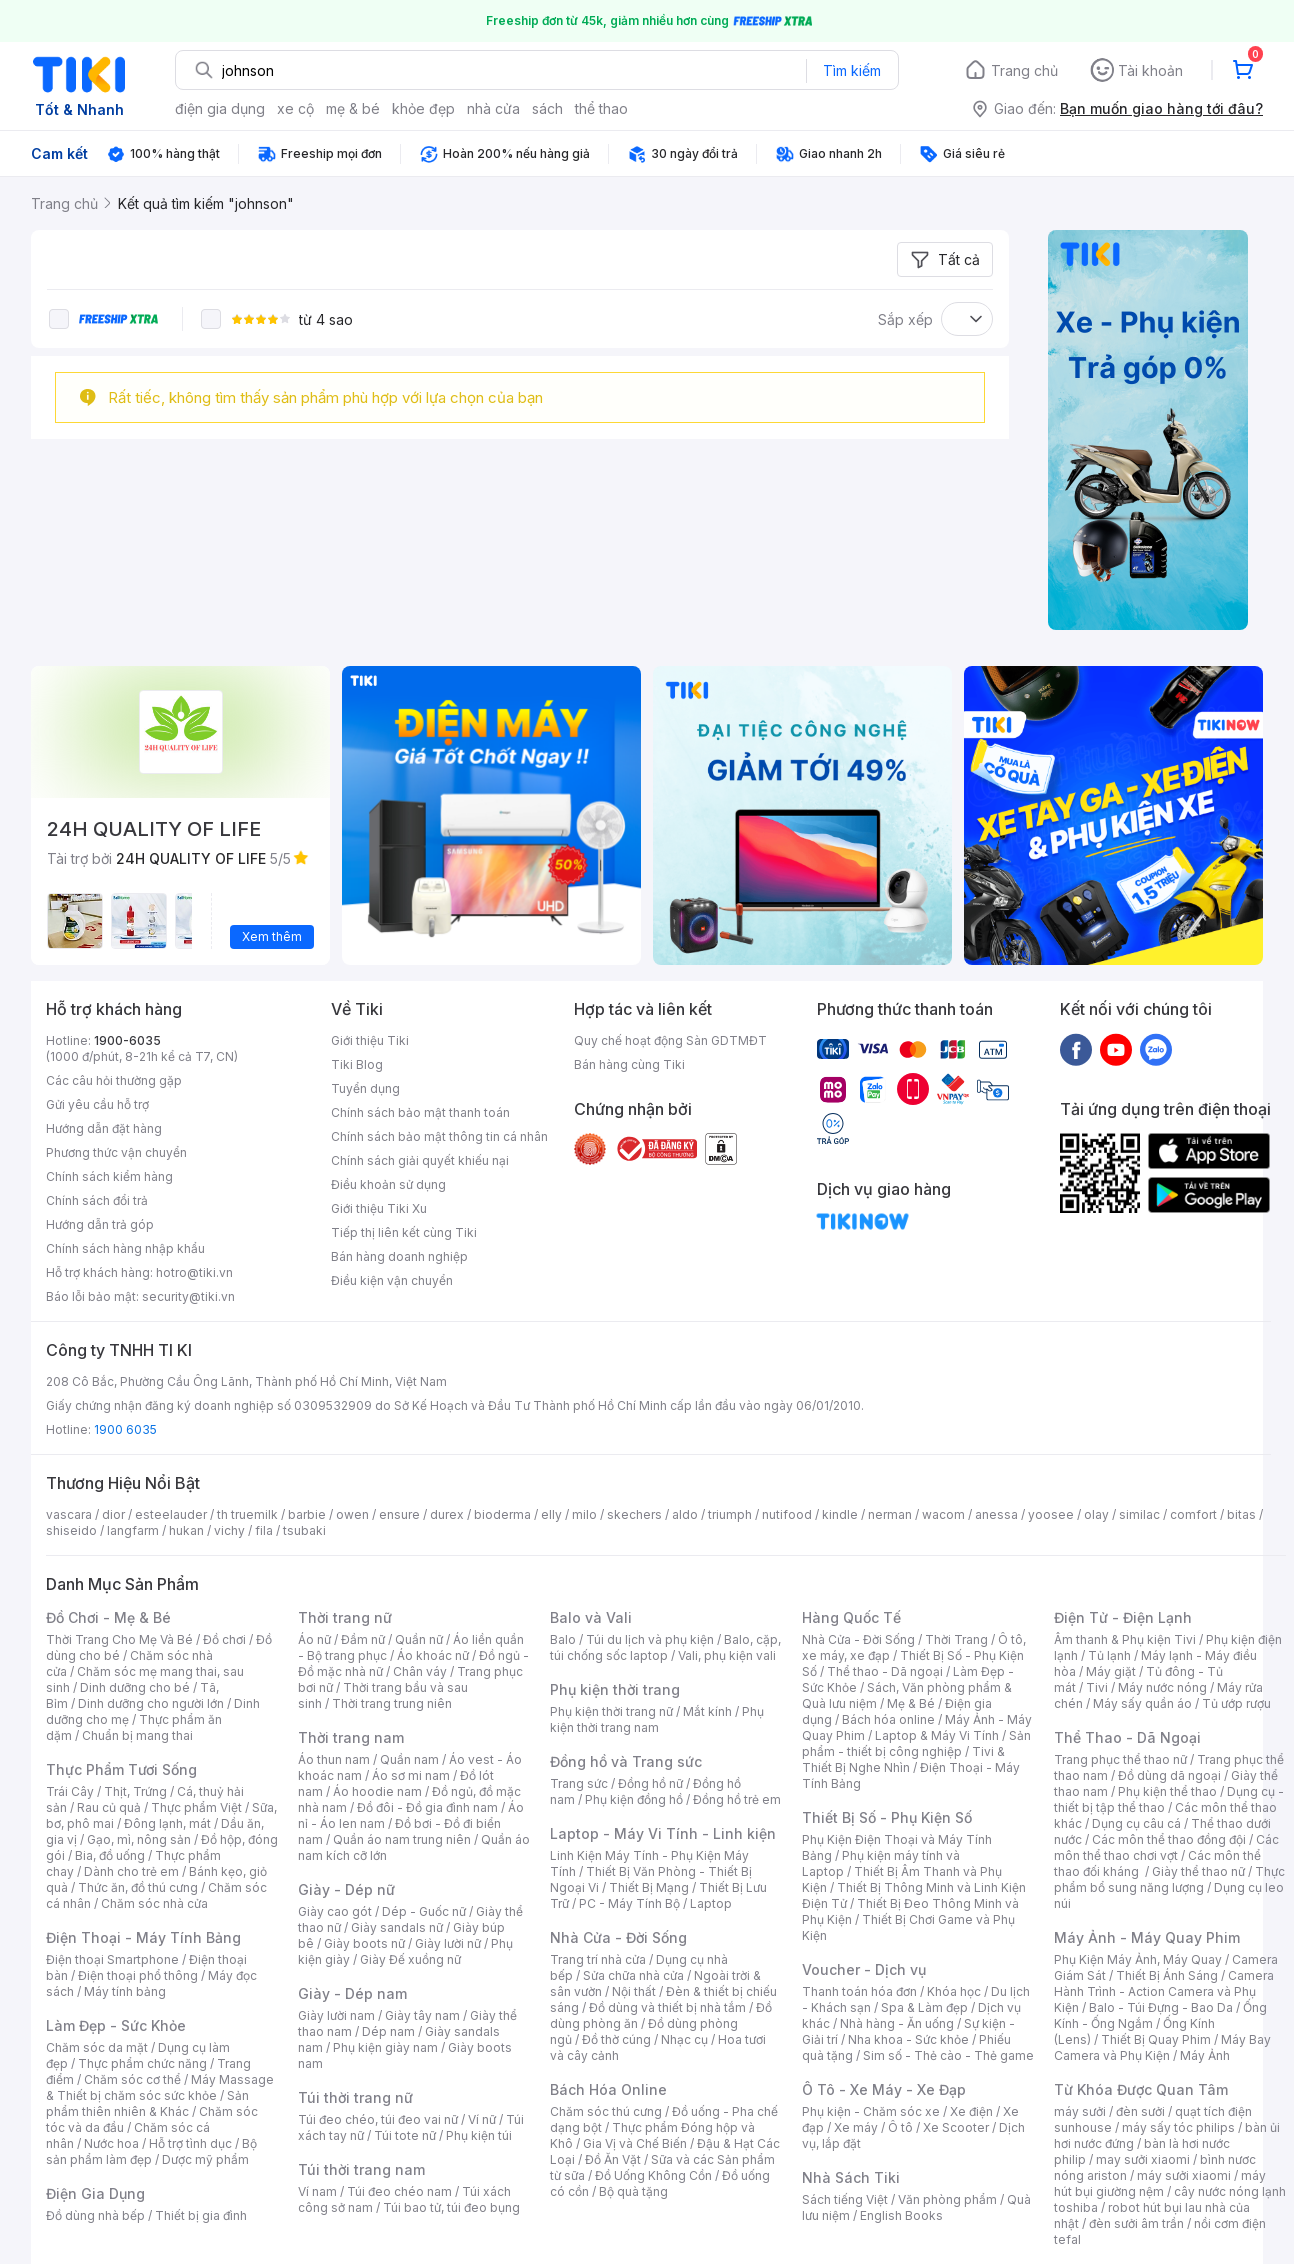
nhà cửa (493, 108)
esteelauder (171, 1514)
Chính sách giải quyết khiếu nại (420, 1160)
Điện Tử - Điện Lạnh (1123, 1617)
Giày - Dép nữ (346, 1889)
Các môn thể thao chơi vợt (1166, 1847)
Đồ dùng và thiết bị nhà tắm (667, 2007)
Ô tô (900, 2127)
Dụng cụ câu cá (1136, 1823)
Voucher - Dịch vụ (864, 1969)
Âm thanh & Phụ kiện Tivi (1125, 1639)
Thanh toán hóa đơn (859, 1991)
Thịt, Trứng (135, 1791)
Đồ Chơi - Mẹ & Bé (108, 1617)
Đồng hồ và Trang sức (626, 1761)
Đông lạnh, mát (167, 1823)
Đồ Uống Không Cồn (653, 2175)
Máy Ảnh (1205, 2055)
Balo (563, 1639)
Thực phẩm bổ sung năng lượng (1169, 1879)
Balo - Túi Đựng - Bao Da (1161, 2007)
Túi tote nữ (405, 2135)
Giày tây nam (422, 2015)
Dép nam (388, 2031)
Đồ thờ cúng (616, 2039)
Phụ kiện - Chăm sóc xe (871, 2111)
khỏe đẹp (423, 108)
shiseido (71, 1530)
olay (1096, 1514)
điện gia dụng (220, 108)
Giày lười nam (336, 2015)
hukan (186, 1530)
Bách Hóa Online (608, 2089)
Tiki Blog (357, 1064)
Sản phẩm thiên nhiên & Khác (147, 2103)
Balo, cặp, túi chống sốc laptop (665, 1647)
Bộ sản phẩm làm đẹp (151, 2151)
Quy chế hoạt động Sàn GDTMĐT (670, 1040)
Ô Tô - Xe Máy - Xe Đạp (884, 2089)
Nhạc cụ (684, 2039)
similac (1139, 1514)
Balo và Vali (591, 1617)
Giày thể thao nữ (1198, 1871)
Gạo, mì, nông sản (139, 1839)
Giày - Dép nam (352, 1993)
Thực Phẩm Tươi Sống (121, 1769)
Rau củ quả (109, 1807)
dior (113, 1514)
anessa (996, 1514)
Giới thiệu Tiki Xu (379, 1208)
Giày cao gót (335, 1911)
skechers (634, 1514)
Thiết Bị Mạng (649, 1887)
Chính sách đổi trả (97, 1200)
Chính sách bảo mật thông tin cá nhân (439, 1136)
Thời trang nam (351, 1737)
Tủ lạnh (1109, 1655)
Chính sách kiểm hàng (109, 1176)
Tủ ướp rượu (1236, 1703)
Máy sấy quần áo (1142, 1703)
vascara (69, 1514)
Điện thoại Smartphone (112, 1959)
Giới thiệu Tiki (370, 1040)
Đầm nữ (363, 1639)
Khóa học (954, 1991)
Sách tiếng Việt (845, 2199)
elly (551, 1514)
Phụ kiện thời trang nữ (611, 1711)
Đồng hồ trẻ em (737, 1799)
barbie (307, 1514)
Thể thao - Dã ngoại (885, 1671)
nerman (890, 1514)
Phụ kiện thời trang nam (657, 1719)
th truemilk (247, 1514)
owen (352, 1514)
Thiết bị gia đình (201, 2215)
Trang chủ (1024, 70)
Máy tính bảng (125, 1991)
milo (584, 1514)
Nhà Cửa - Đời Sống (618, 1937)
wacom (943, 1514)
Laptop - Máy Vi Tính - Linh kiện (663, 1833)
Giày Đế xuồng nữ (410, 1959)
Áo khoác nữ (433, 1655)
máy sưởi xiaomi (1184, 2175)
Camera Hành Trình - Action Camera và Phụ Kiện (1164, 1991)
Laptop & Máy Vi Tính (937, 1735)
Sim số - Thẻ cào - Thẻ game (948, 2055)
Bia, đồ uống (110, 1855)
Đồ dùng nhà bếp (95, 2215)
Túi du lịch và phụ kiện (650, 1639)
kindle (840, 1514)
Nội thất (634, 1991)
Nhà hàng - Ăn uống (897, 2023)
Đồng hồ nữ (650, 1783)
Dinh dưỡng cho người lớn (151, 1703)
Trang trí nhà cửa (598, 1959)
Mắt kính (707, 1711)
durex (447, 1514)
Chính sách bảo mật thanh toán (420, 1112)
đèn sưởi (1140, 2111)
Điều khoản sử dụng (388, 1184)
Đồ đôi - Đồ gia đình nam (427, 1807)
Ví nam (317, 2191)
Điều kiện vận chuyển (392, 1280)
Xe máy (856, 2127)
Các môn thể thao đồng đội (1169, 1839)
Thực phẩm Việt (196, 1807)
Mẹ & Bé (911, 1703)
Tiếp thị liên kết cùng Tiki (404, 1232)
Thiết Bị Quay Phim (1156, 2039)
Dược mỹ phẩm (205, 2159)
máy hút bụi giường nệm (1160, 2183)
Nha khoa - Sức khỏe (908, 2039)
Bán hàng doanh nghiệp (399, 1256)
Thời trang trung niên (392, 1703)
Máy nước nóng (1162, 1687)
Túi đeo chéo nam (399, 2191)
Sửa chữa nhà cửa (633, 1975)
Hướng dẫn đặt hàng (104, 1128)
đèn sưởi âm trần (1136, 2223)
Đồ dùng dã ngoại (1169, 1775)
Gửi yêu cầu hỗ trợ (97, 1104)
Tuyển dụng (365, 1088)
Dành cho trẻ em (131, 1871)
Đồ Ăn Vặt (613, 2159)
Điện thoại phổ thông (138, 1975)
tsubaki (304, 1530)
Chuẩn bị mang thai (137, 1735)
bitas (1241, 1514)
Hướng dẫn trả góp (100, 1224)
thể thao (601, 108)
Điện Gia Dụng (95, 2193)
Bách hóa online (888, 1719)
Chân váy (420, 1671)
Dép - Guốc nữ (424, 1911)
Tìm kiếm (852, 70)
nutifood (787, 1514)
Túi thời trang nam (361, 2169)
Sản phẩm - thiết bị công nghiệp (916, 1743)
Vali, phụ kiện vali (727, 1655)
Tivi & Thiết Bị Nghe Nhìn (903, 1759)
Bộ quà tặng (633, 2191)
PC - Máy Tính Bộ (629, 1903)
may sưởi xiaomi (1143, 2159)
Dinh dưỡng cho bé (135, 1687)
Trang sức (579, 1783)
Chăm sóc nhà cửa (154, 1903)
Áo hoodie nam (377, 1791)
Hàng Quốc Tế (851, 1617)
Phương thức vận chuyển (116, 1152)
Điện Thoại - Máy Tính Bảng (143, 1937)
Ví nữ (482, 2119)
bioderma (502, 1514)
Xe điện (971, 2111)
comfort (1193, 1514)
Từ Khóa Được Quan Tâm (1141, 2089)
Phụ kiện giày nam (385, 2047)
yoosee (1051, 1514)
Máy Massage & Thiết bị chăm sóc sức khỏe (160, 2087)
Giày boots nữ (364, 1943)
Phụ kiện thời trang (615, 1689)
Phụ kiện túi (479, 2135)
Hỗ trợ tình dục (190, 2143)
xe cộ (295, 108)
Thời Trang (956, 1639)
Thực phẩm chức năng (142, 2063)
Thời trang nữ (345, 1617)
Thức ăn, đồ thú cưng (138, 1887)
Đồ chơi (224, 1639)
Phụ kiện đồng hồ (634, 1799)
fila (264, 1530)
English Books (901, 2215)
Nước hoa (111, 2143)
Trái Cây (70, 1791)
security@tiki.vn (188, 1296)
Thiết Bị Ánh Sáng (1167, 1975)
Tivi (1097, 1687)
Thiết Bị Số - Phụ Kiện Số (887, 1817)
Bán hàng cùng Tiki (629, 1064)
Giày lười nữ (448, 1943)
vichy (229, 1530)
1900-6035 (127, 1040)
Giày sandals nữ (397, 1927)
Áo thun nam (334, 1759)
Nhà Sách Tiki (851, 2177)
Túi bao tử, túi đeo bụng (451, 2207)
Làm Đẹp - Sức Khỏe (116, 2025)
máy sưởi (1080, 2111)
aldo (685, 1514)
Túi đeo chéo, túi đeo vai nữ (378, 2119)
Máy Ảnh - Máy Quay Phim (1147, 1937)
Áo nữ (314, 1639)
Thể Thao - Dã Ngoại (1127, 1737)
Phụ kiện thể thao (1167, 1791)
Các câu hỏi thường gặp (114, 1080)
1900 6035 (125, 1429)
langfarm (133, 1530)
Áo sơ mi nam (411, 1775)
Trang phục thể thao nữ (1120, 1759)
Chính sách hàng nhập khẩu (125, 1248)
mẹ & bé (353, 108)
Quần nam (409, 1759)
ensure (399, 1514)
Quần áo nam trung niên (402, 1839)
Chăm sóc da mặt (97, 2047)
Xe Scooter (956, 2127)
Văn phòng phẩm (947, 2199)
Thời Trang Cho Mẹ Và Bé (119, 1639)
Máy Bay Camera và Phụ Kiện (1162, 2047)
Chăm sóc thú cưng (606, 2111)
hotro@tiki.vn (194, 1272)
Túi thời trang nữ (355, 2097)
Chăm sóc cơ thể (132, 2079)
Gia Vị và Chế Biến (635, 2143)
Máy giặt (1111, 1671)
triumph (730, 1514)
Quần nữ (419, 1639)
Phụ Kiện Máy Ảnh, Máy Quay (1138, 1959)
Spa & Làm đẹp (924, 2007)
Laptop (711, 1903)
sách (547, 108)
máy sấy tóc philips (1178, 2127)
